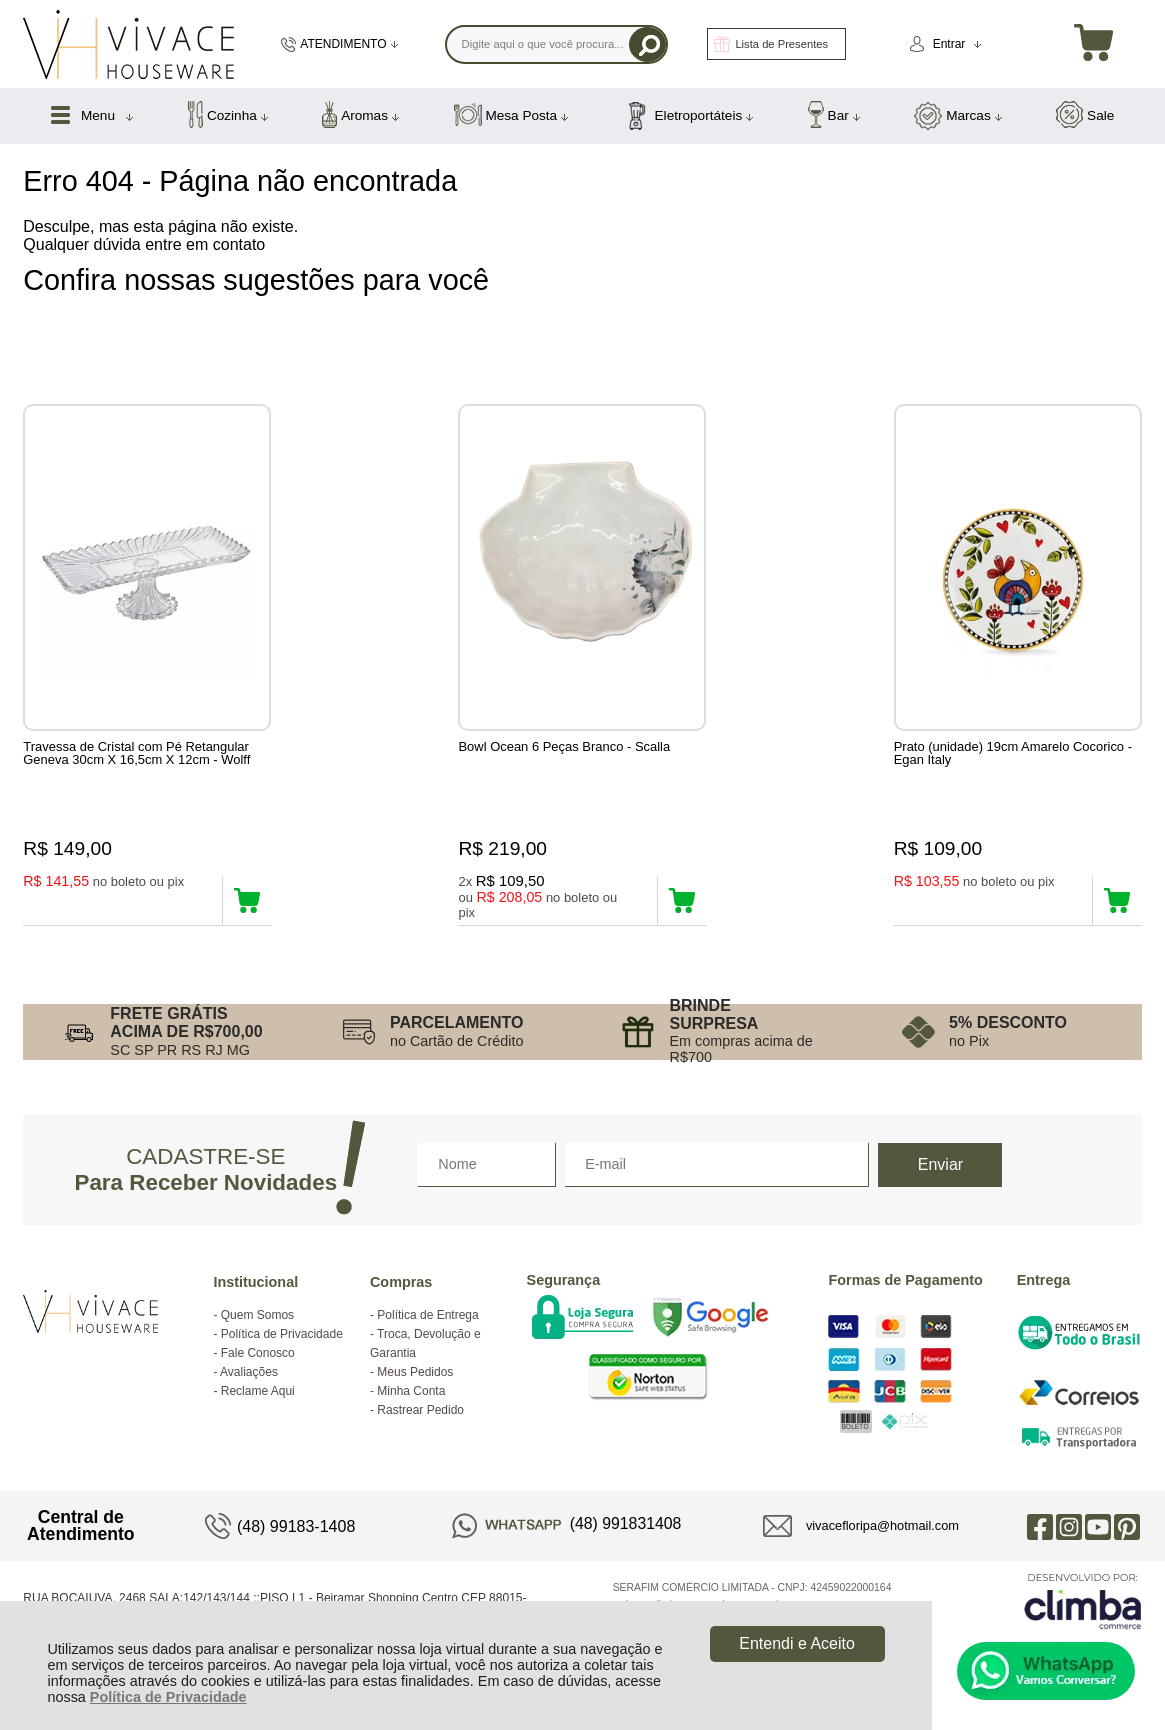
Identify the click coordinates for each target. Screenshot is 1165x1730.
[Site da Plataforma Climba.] (1083, 1610)
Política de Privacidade (168, 1697)
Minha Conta (411, 1401)
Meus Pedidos (415, 1382)
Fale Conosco (258, 1363)
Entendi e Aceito (797, 1643)
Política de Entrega (427, 1325)
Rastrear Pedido (420, 1420)
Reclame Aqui (258, 1401)
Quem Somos (257, 1325)
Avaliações (249, 1382)
